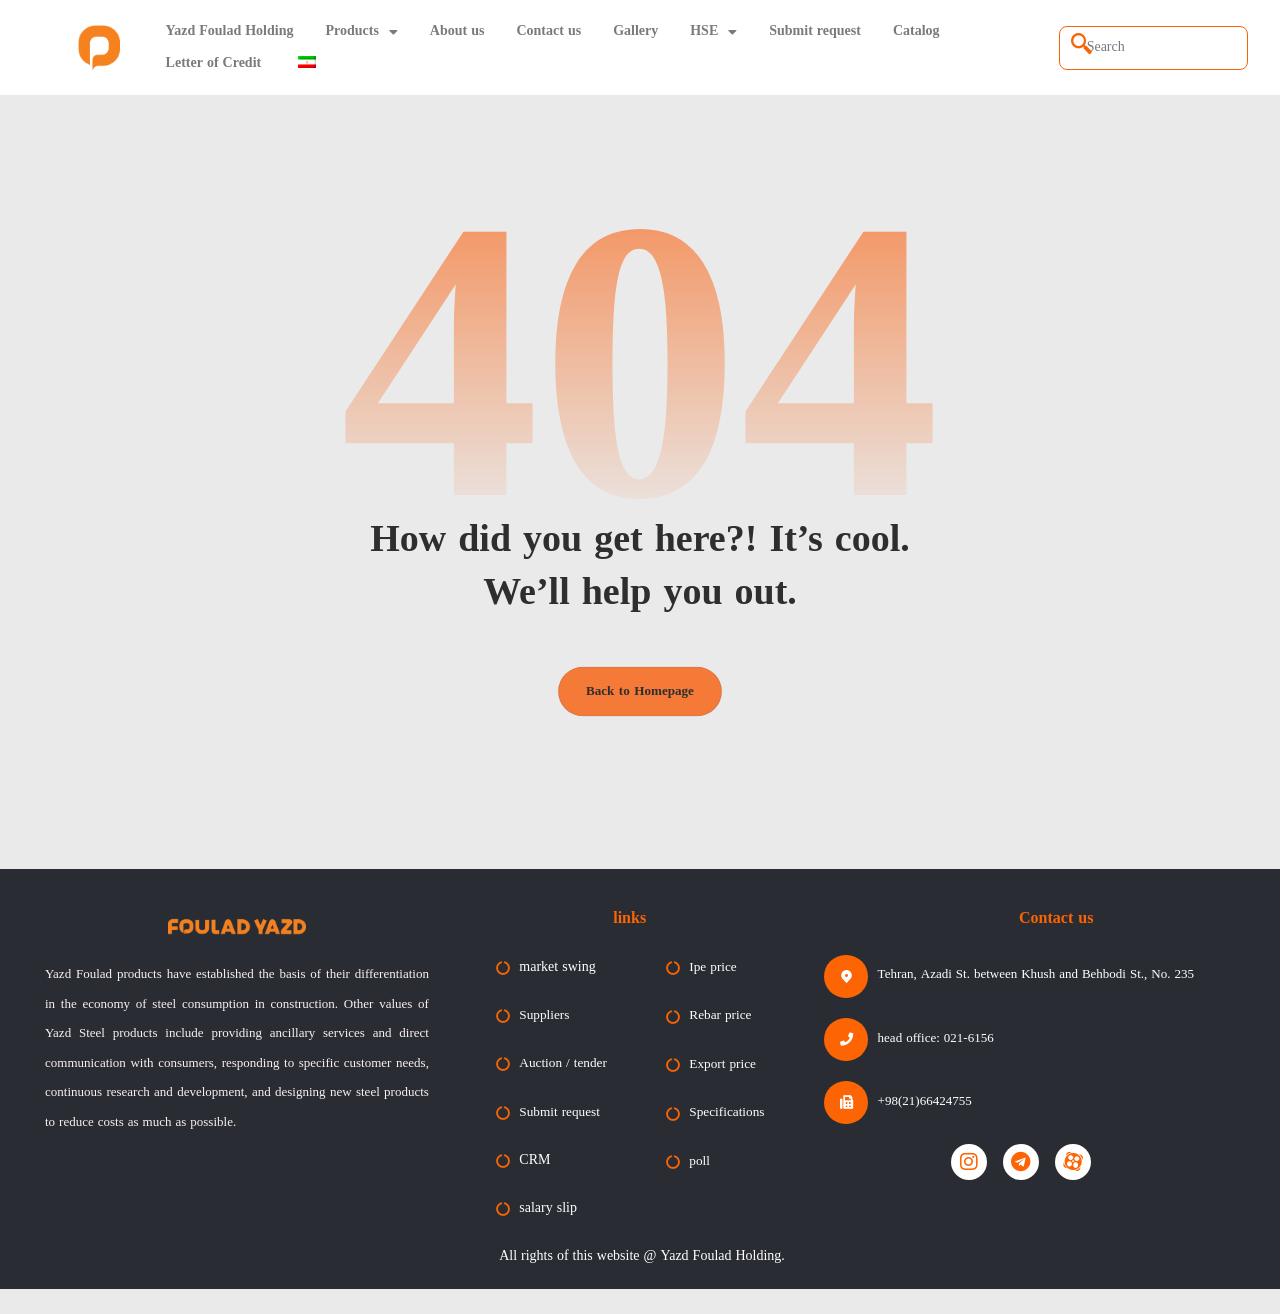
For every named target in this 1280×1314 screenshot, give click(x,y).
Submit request (815, 31)
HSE (713, 32)
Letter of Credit (214, 63)
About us (457, 31)
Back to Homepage (640, 700)
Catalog (916, 31)
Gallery (635, 31)
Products (361, 32)
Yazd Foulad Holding (230, 31)
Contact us (548, 31)
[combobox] (1153, 48)
